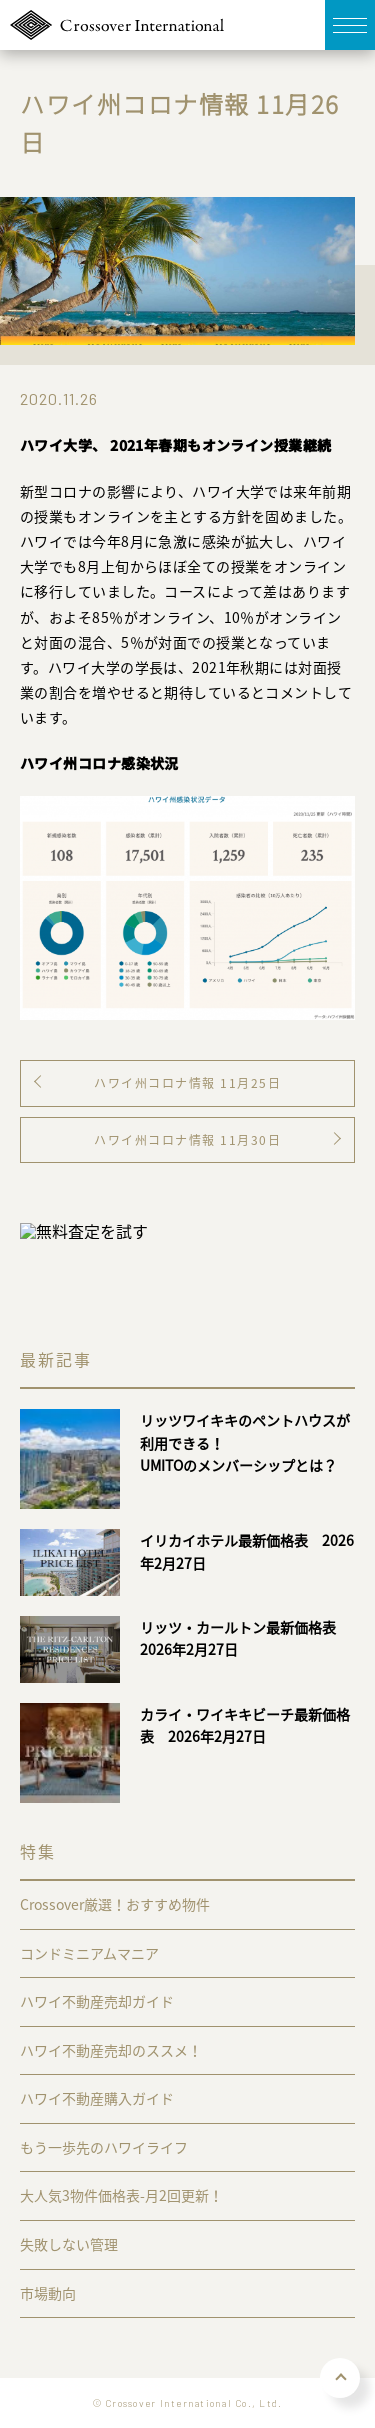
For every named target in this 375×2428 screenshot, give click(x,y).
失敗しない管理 (69, 2244)
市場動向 (48, 2293)
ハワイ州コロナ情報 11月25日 (187, 1083)
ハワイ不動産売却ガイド (97, 2001)
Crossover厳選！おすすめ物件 (115, 1904)
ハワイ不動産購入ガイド (97, 2098)
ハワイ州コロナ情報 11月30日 (187, 1140)
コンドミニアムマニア (89, 1953)
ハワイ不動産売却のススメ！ (111, 2050)
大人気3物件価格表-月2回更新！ (121, 2195)
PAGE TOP (340, 2378)
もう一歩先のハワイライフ (104, 2147)
